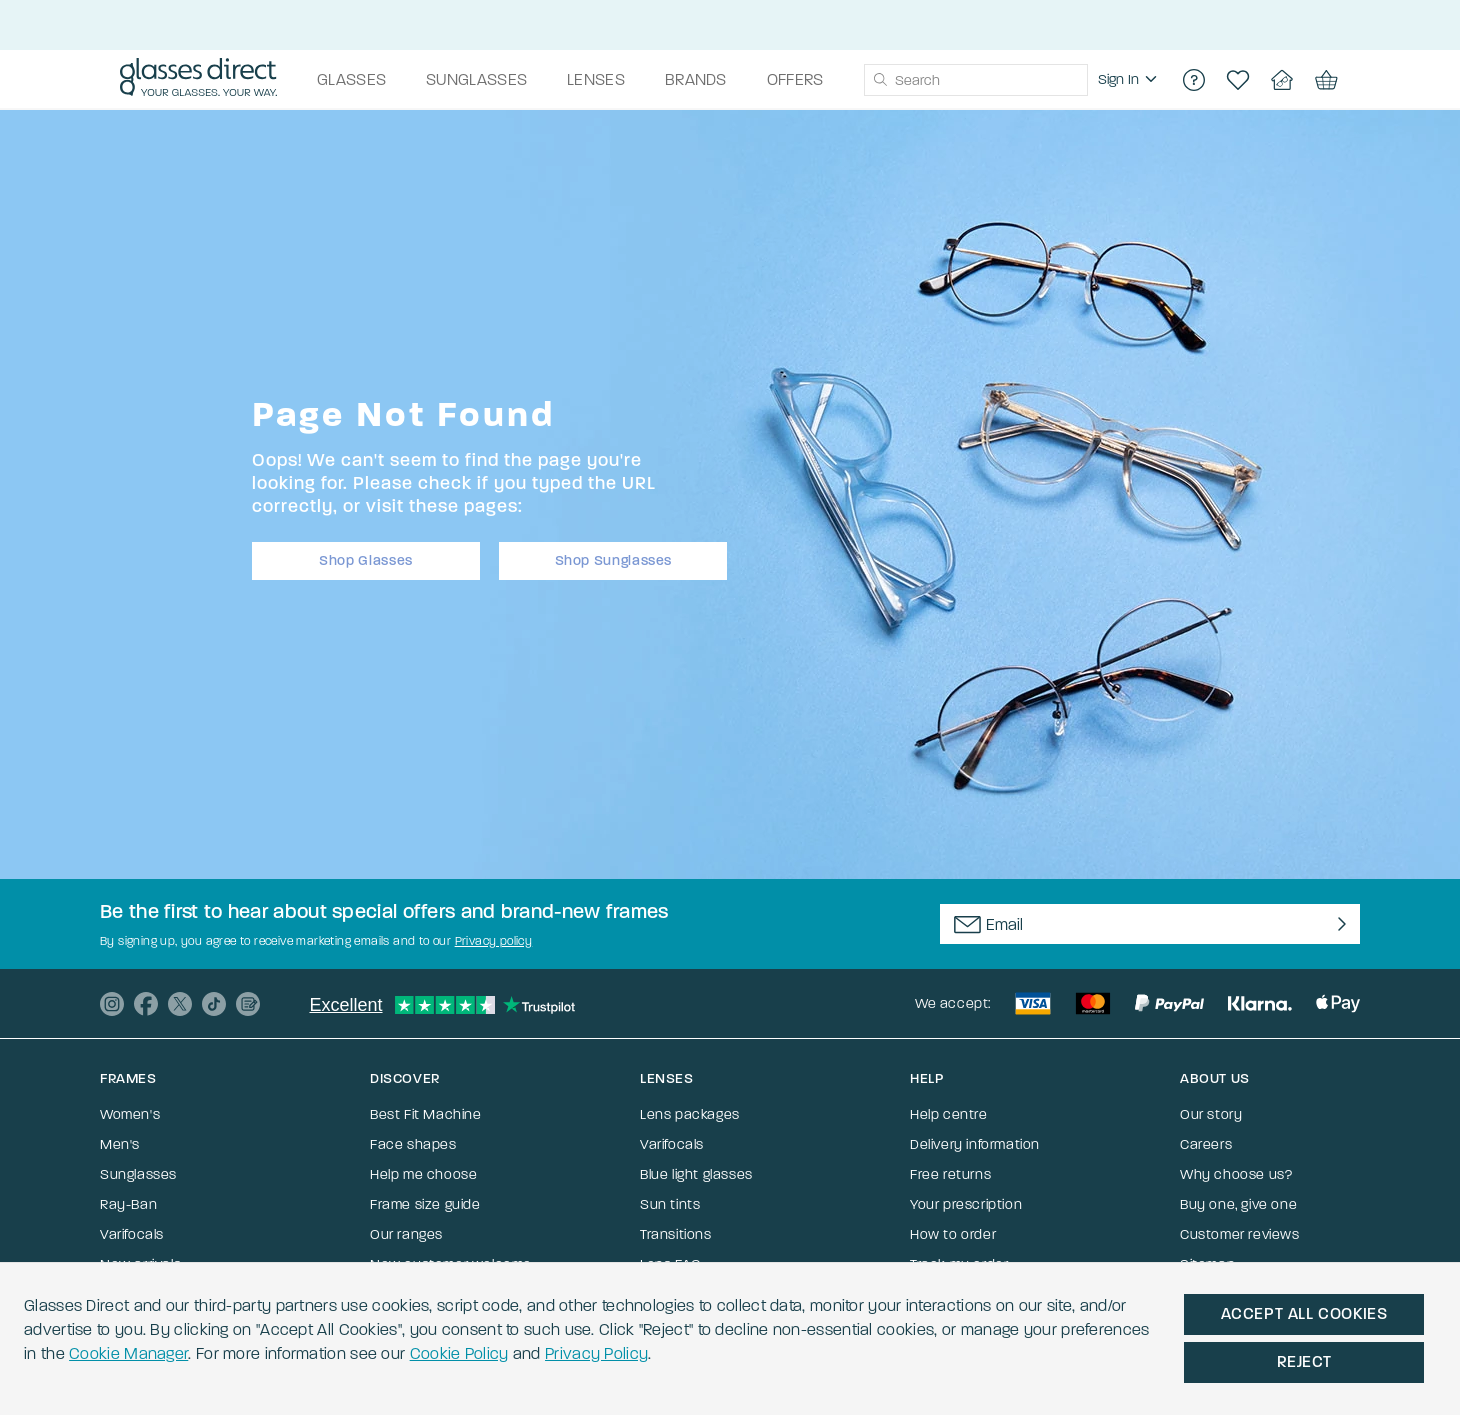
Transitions (676, 1234)
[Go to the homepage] (198, 80)
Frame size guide (425, 1204)
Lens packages (690, 1114)
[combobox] (976, 80)
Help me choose (423, 1174)
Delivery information (975, 1144)
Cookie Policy (459, 1353)
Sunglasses (138, 1174)
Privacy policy (494, 941)
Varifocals (132, 1234)
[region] (1130, 80)
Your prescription (966, 1204)
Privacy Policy (596, 1353)
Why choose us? (1236, 1174)
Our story (1211, 1114)
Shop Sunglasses (614, 560)
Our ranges (406, 1234)
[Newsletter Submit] (1337, 924)
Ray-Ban (128, 1204)
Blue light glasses (696, 1174)
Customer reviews (1240, 1234)
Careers (1206, 1144)
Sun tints (670, 1204)
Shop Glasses (366, 560)
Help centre (949, 1114)
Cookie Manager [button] (128, 1353)
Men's (120, 1144)
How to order (953, 1234)
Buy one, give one (1238, 1204)
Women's (130, 1114)
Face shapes (413, 1144)
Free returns (950, 1174)
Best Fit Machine (426, 1114)
